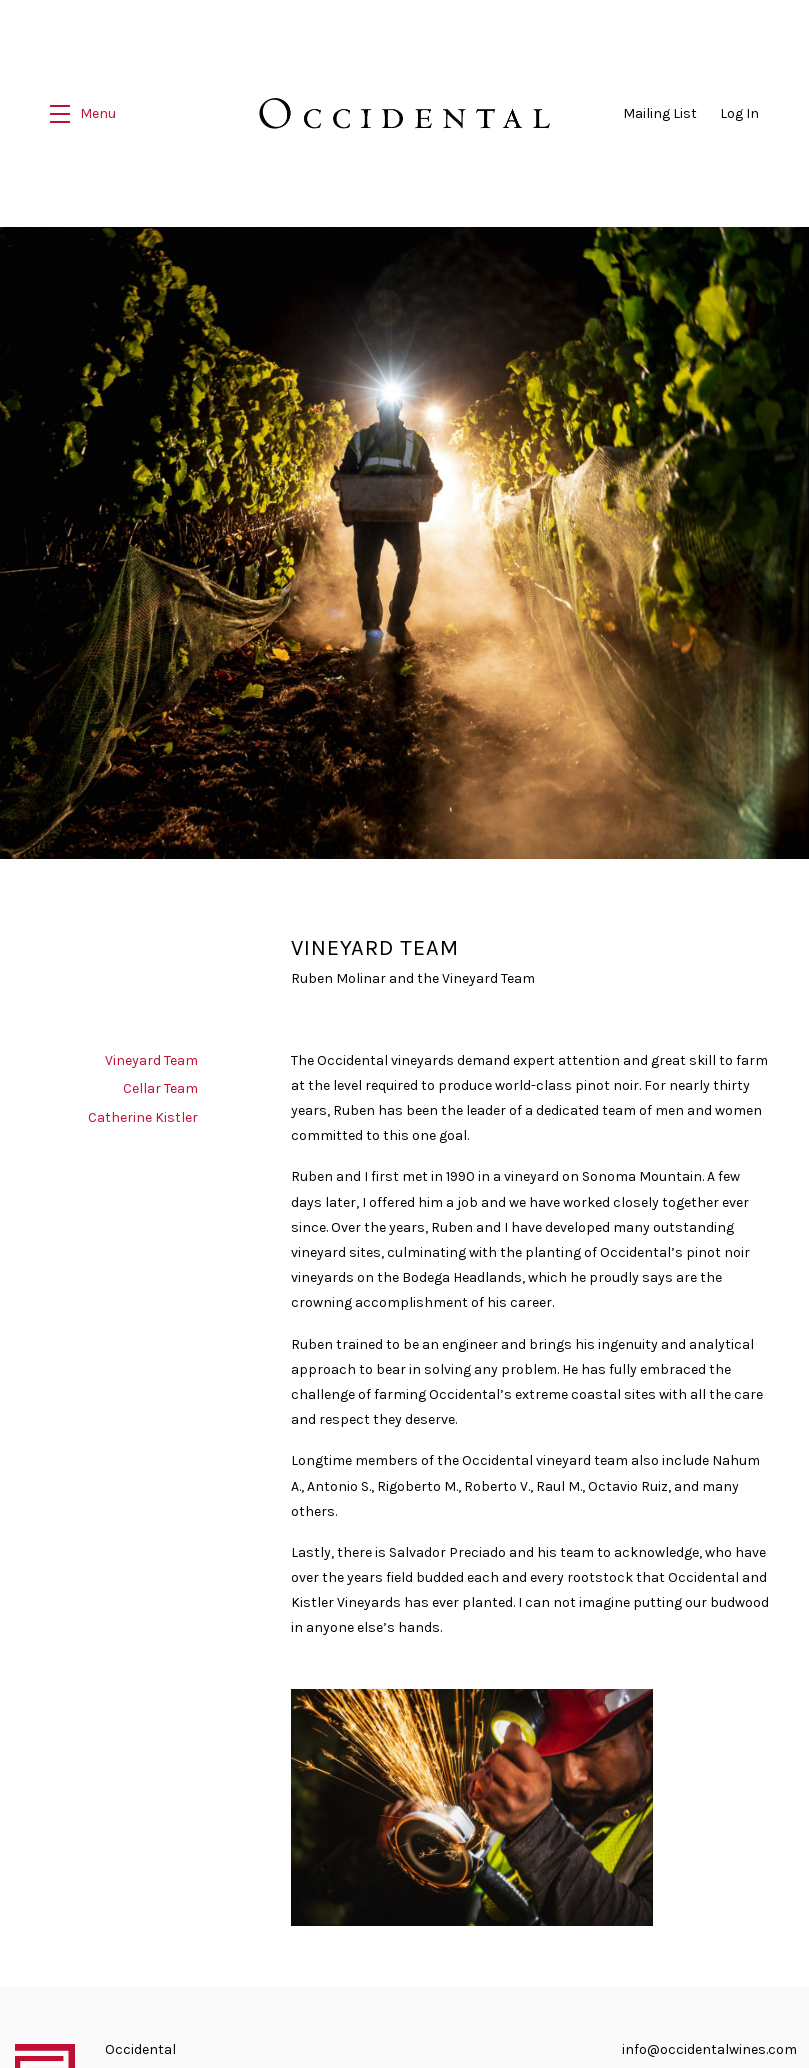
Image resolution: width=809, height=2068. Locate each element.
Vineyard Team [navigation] (151, 1056)
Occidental (404, 113)
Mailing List (660, 113)
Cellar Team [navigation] (160, 1084)
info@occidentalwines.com (709, 2045)
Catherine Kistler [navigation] (143, 1113)
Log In (739, 113)
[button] (83, 113)
